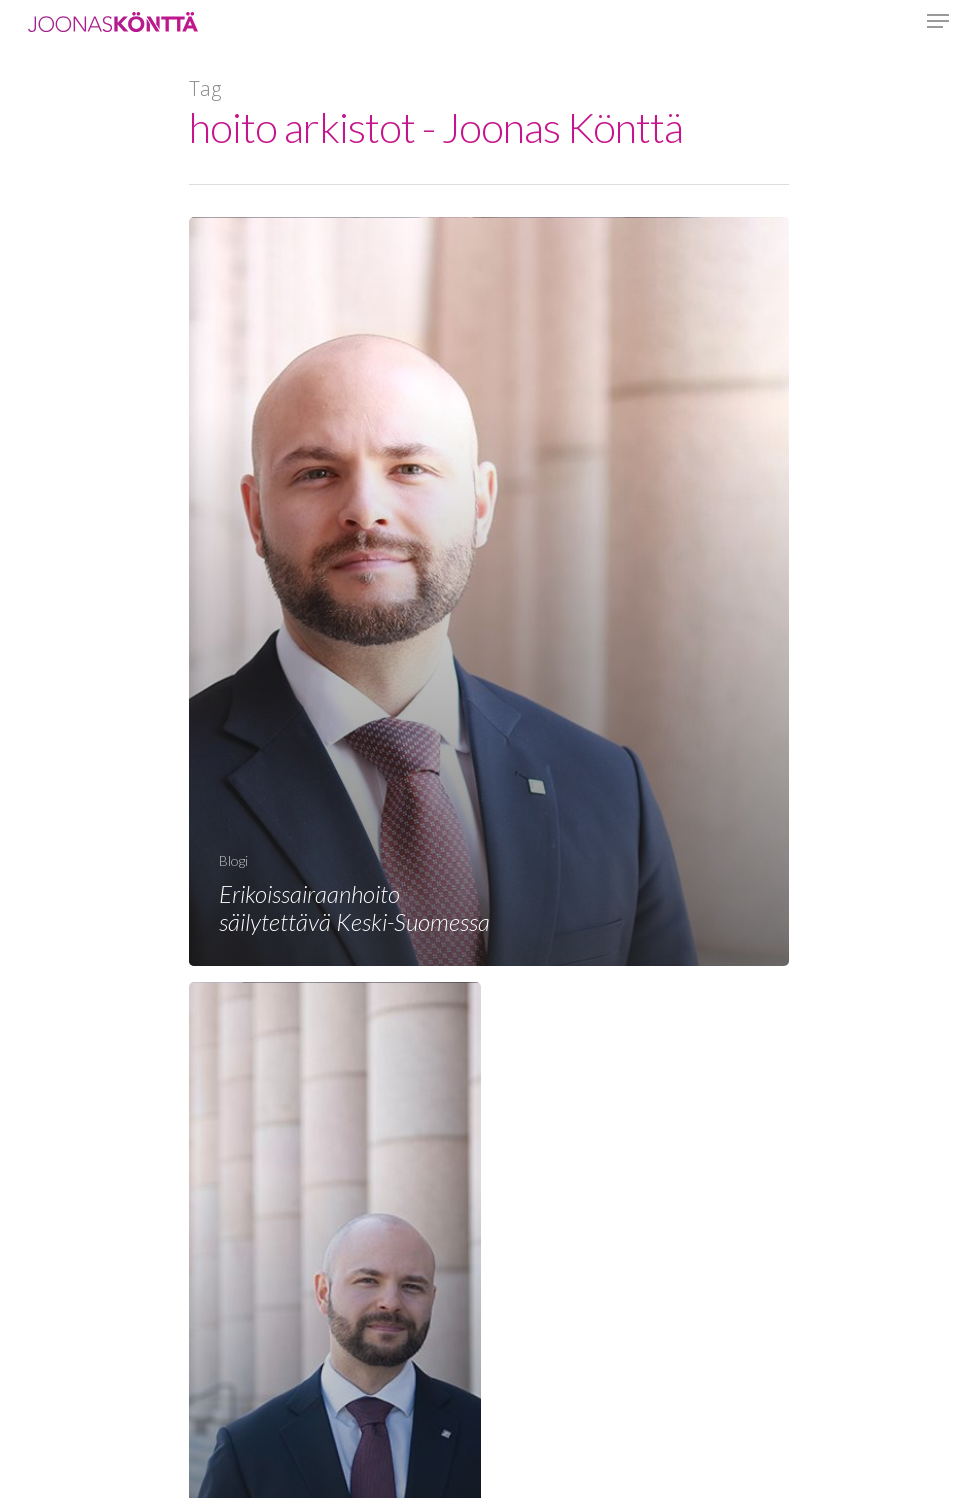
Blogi (233, 860)
